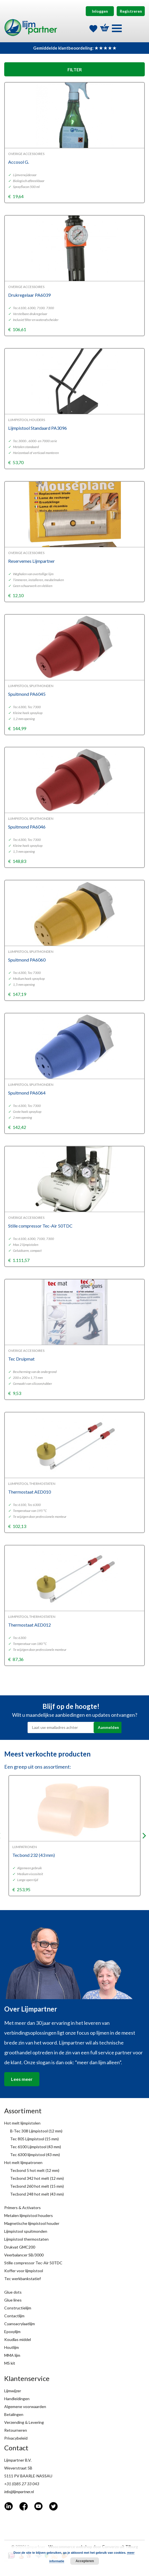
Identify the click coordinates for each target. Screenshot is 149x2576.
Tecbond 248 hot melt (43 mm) (37, 2194)
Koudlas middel (17, 2339)
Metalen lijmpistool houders (28, 2215)
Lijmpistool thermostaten (26, 2239)
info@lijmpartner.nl (19, 2491)
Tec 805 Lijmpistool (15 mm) (34, 2138)
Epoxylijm (12, 2331)
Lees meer (22, 2079)
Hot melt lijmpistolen (22, 2123)
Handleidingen (17, 2398)
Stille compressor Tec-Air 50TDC (33, 2262)
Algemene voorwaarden (25, 2406)
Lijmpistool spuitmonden (25, 2231)
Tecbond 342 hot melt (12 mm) (37, 2178)
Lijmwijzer (12, 2390)
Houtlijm (11, 2347)
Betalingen (13, 2414)
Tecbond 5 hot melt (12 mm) (34, 2170)
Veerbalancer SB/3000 (24, 2254)
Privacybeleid (16, 2438)
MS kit (9, 2363)
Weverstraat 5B (18, 2468)
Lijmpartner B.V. (17, 2460)
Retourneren (15, 2430)
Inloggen (100, 11)
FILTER (74, 69)
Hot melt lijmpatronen (23, 2162)
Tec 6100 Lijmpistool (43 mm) (35, 2146)
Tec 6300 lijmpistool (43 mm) (35, 2154)
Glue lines (13, 2300)
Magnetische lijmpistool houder (31, 2223)
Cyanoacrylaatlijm (19, 2323)
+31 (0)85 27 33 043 (21, 2483)
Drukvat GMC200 (19, 2247)
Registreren (131, 11)
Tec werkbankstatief (22, 2278)
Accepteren (85, 2561)
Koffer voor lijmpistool (23, 2270)
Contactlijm (14, 2315)
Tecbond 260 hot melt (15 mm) (37, 2186)
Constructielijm (17, 2307)
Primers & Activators (22, 2207)
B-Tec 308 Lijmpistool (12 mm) (36, 2130)
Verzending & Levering (24, 2422)
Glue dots (13, 2292)
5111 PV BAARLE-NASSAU (28, 2475)
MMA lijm (12, 2355)
